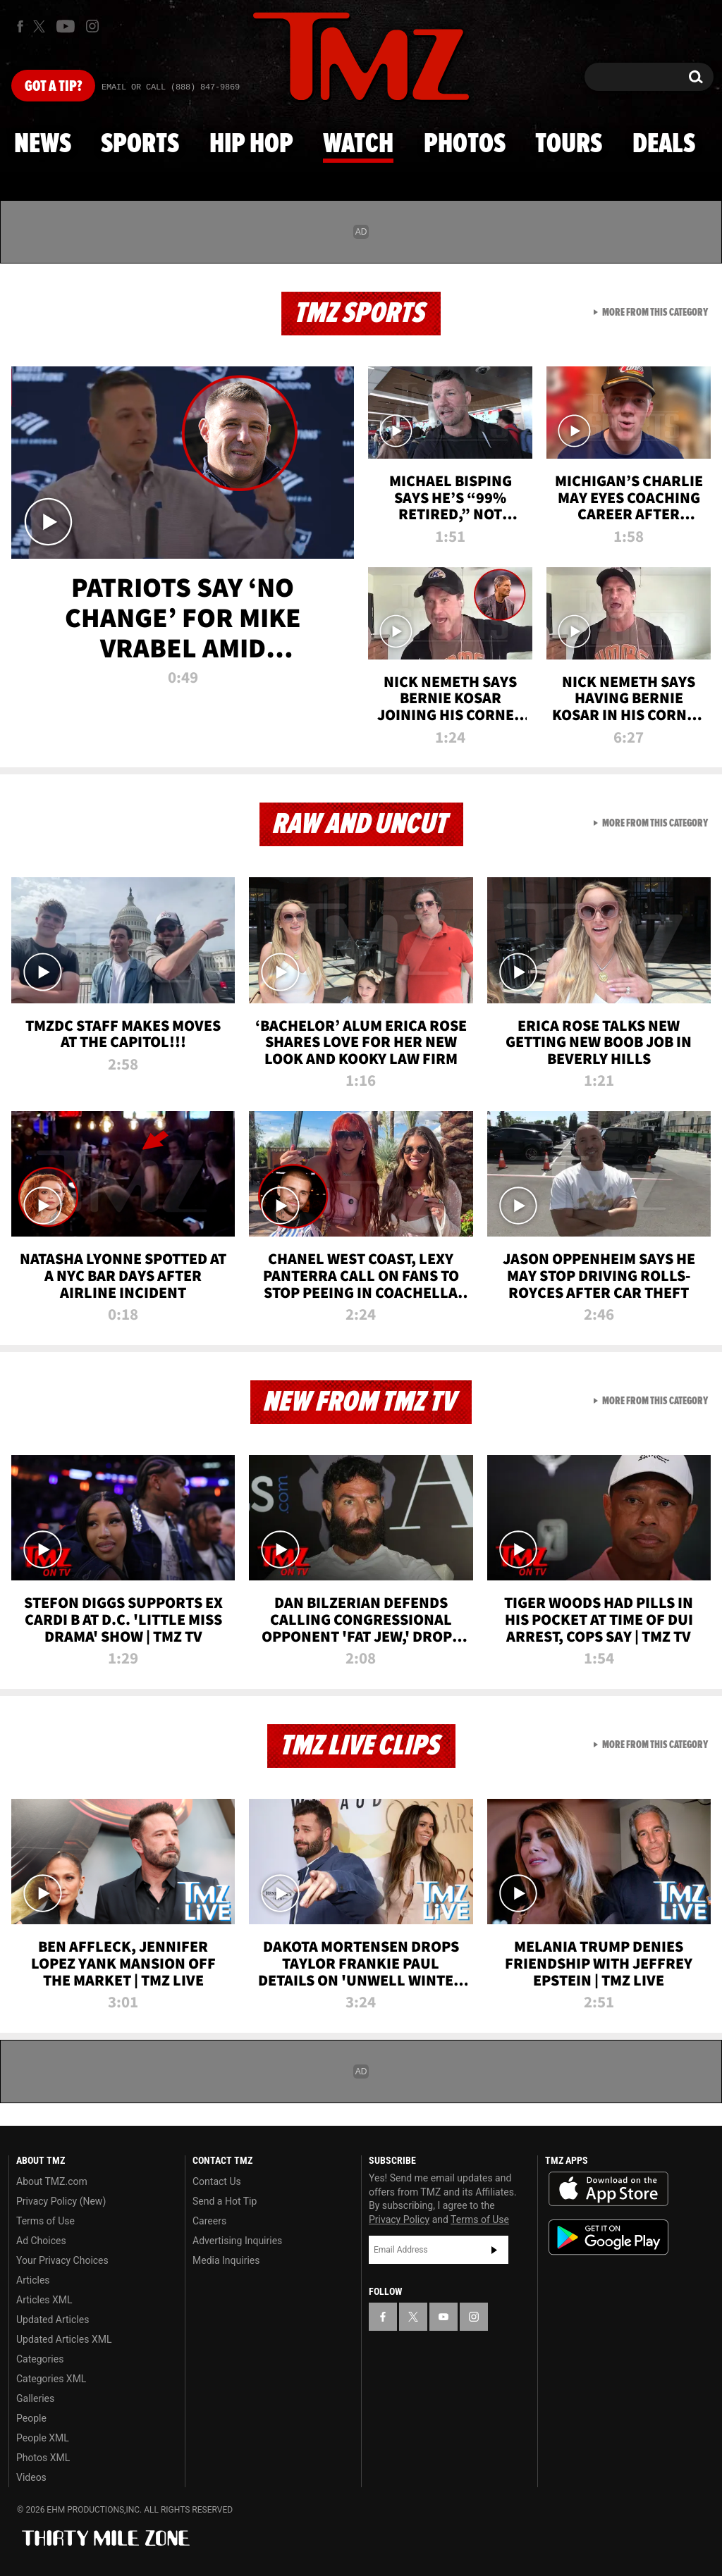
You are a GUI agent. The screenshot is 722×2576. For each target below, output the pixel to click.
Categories (39, 2359)
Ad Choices (41, 2240)
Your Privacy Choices (62, 2260)
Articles (33, 2280)
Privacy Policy (399, 2219)
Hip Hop (251, 144)
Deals (663, 144)
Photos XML (43, 2457)
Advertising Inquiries (237, 2240)
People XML (42, 2438)
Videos (31, 2477)
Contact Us (216, 2181)
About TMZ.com (51, 2181)
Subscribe (494, 2250)
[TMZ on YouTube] (443, 2317)
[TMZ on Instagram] (92, 26)
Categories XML (51, 2378)
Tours (568, 144)
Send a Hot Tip (224, 2201)
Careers (209, 2221)
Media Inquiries (225, 2260)
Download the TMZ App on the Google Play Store (608, 2237)
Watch (358, 144)
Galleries (35, 2398)
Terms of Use (45, 2221)
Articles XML (44, 2299)
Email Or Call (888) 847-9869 (171, 87)
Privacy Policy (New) (61, 2201)
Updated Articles (52, 2319)
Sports (140, 144)
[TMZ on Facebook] (20, 26)
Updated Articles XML (63, 2339)
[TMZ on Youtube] (65, 26)
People (31, 2418)
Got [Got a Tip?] (53, 87)
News (42, 144)
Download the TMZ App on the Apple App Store (608, 2189)
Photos (465, 144)
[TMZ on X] (41, 26)
